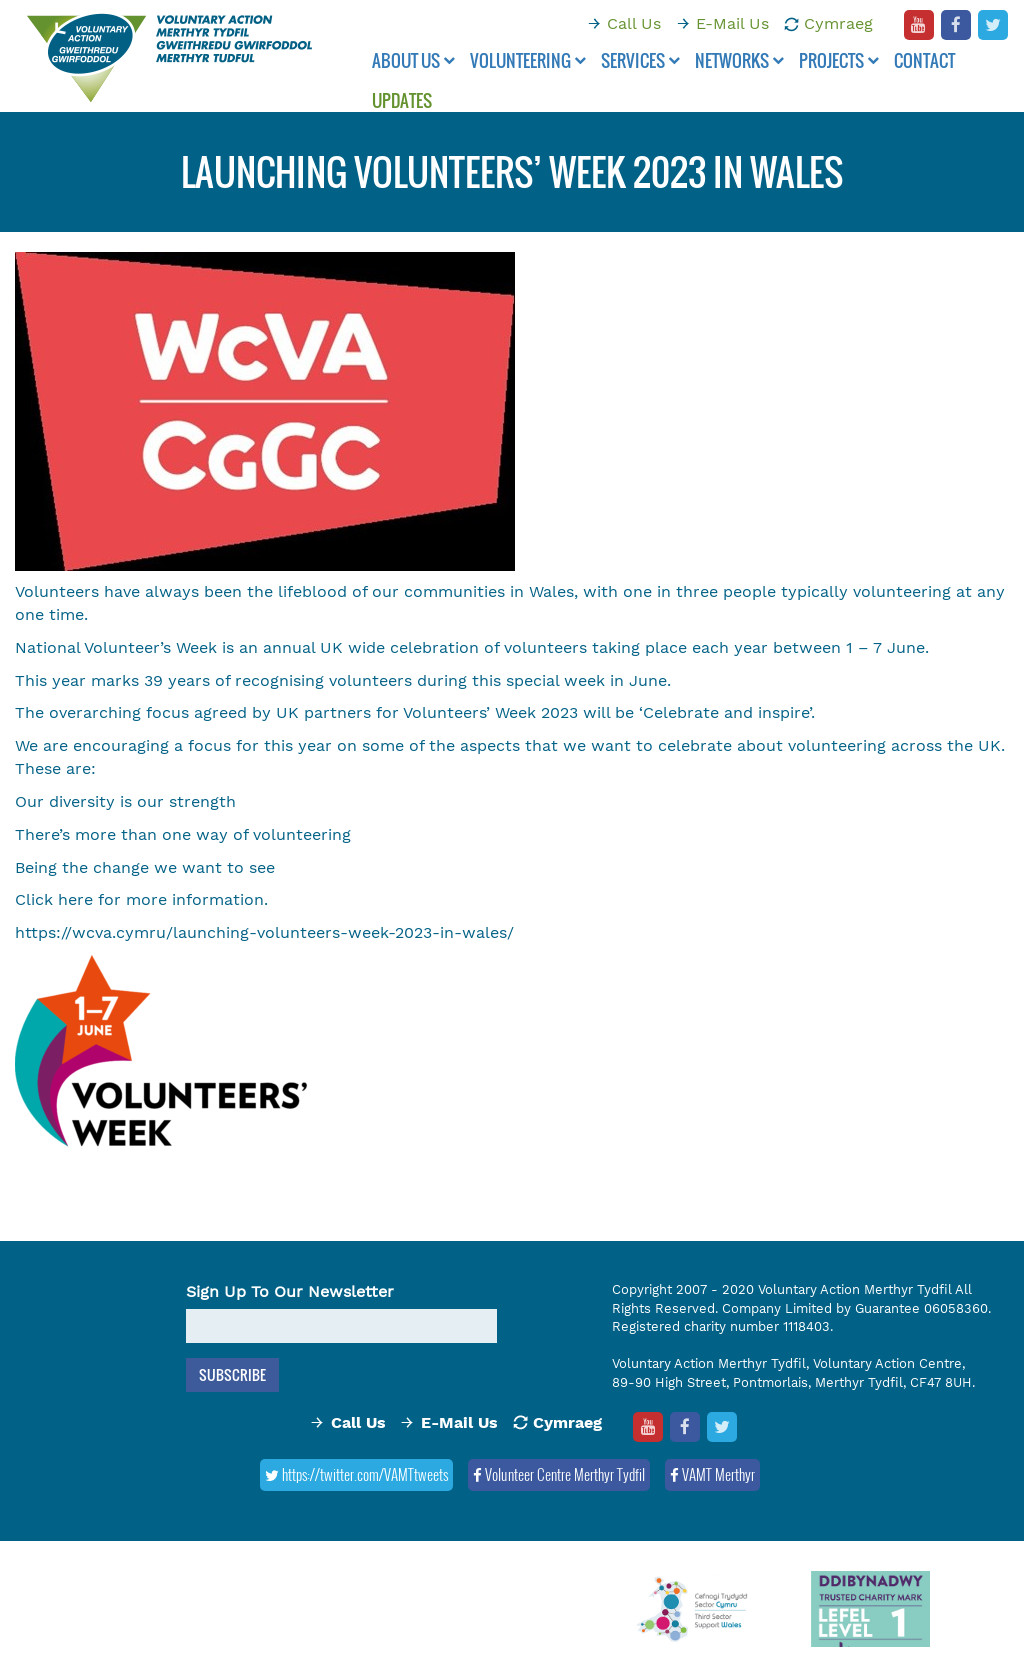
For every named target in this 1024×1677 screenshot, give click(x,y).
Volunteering (528, 60)
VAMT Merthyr (712, 1474)
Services (640, 60)
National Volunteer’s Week (116, 647)
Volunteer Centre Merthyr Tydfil (559, 1474)
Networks (739, 60)
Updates (402, 100)
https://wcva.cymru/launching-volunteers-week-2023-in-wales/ (264, 932)
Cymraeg (838, 23)
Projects (839, 60)
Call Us (634, 23)
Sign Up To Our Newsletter (290, 1291)
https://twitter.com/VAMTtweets (356, 1474)
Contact (924, 60)
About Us (413, 60)
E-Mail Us (732, 23)
